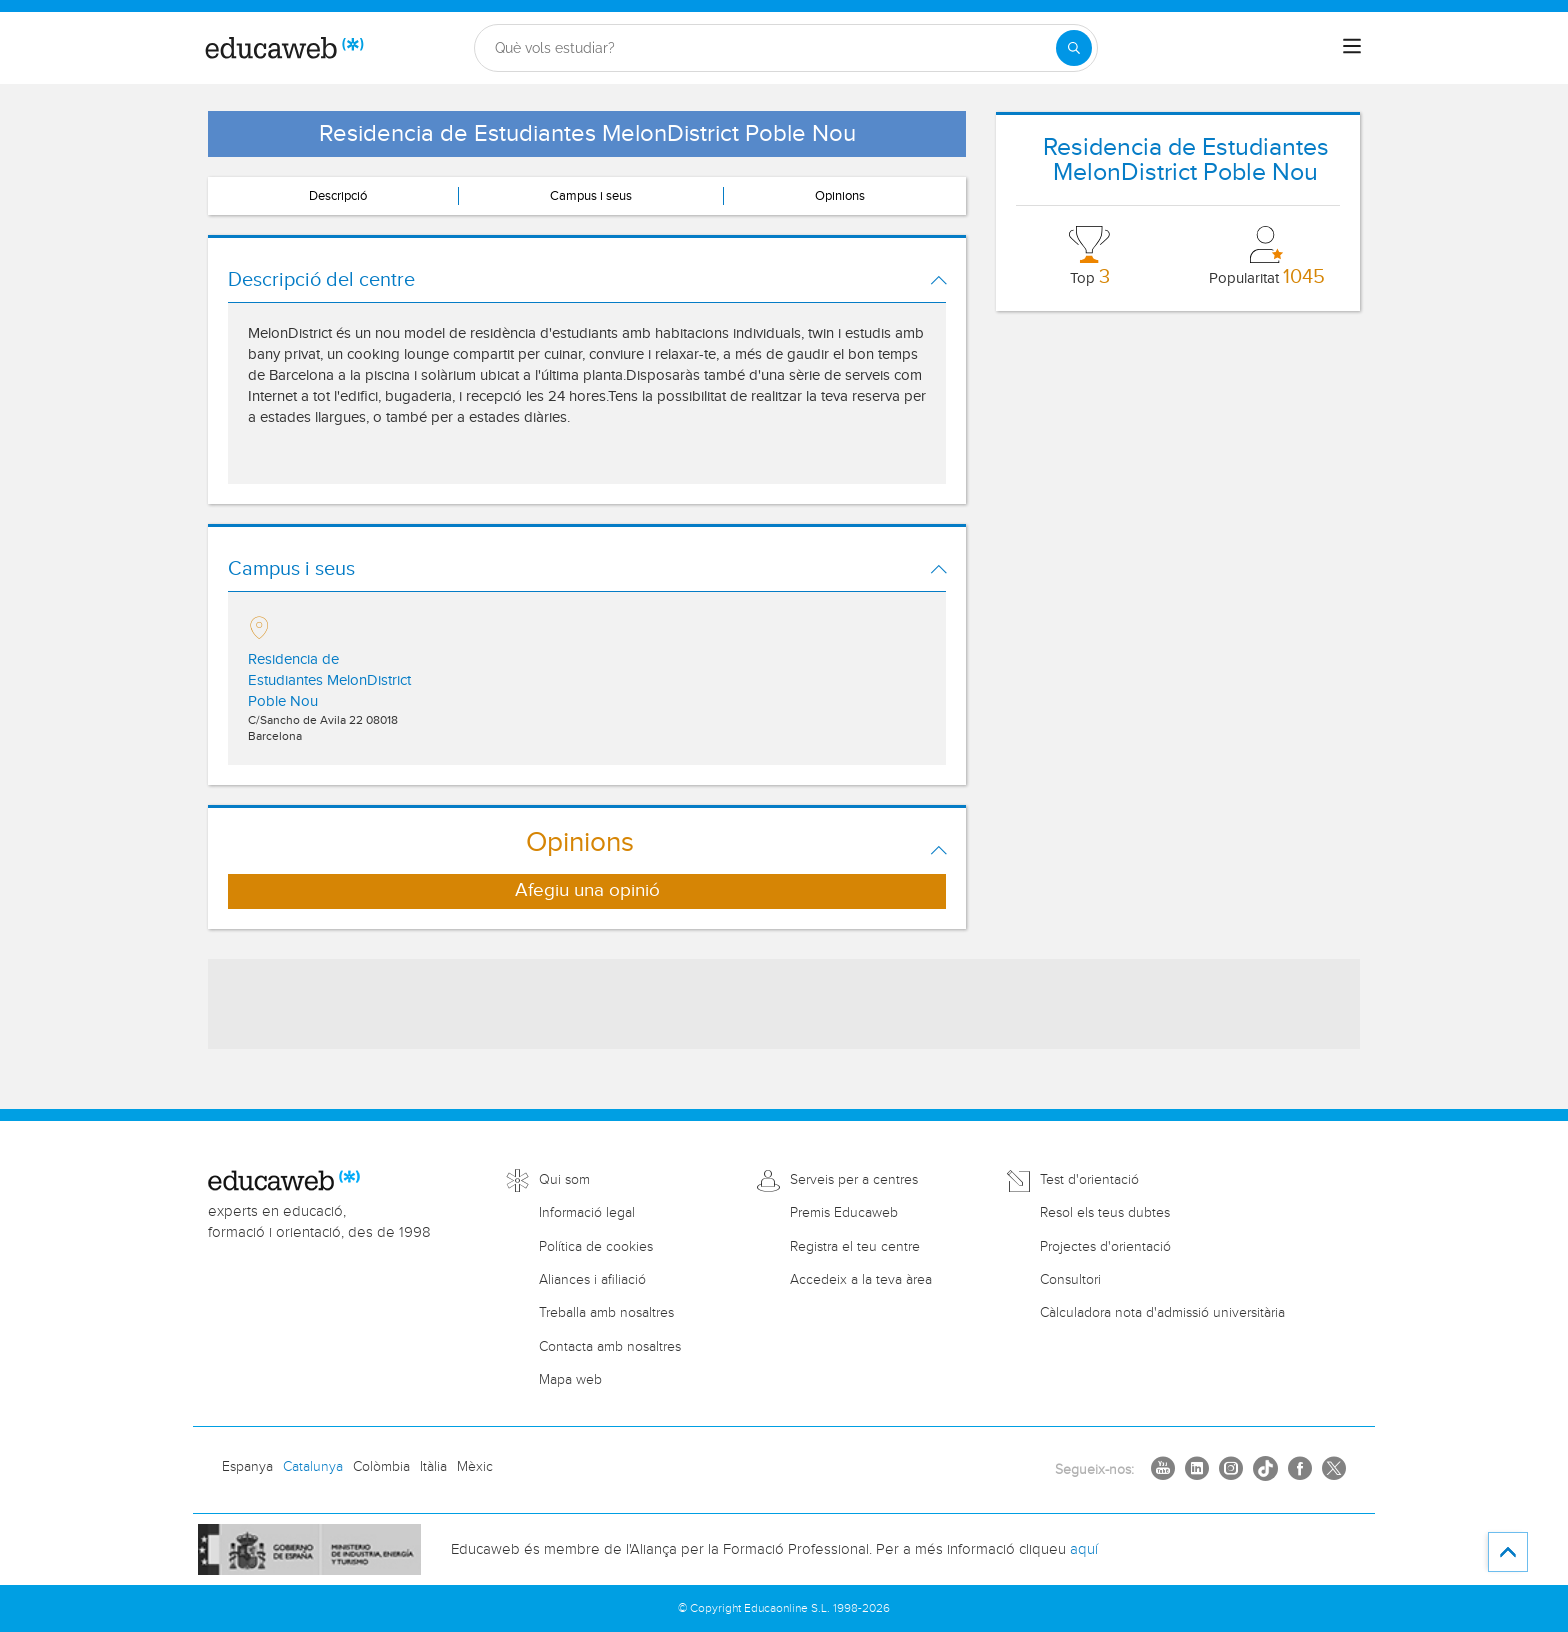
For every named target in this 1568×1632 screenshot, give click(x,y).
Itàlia (433, 1467)
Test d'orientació (1089, 1180)
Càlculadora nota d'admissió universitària (1162, 1313)
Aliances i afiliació (592, 1280)
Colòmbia (381, 1467)
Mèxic (475, 1467)
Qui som (564, 1180)
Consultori (1070, 1280)
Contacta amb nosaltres (610, 1347)
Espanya (247, 1467)
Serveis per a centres (854, 1180)
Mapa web (570, 1380)
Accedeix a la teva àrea (861, 1280)
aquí (1084, 1549)
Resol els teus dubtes (1105, 1213)
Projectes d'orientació (1105, 1247)
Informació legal (587, 1213)
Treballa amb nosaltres (606, 1313)
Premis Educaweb (844, 1213)
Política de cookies (596, 1247)
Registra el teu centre (855, 1247)
